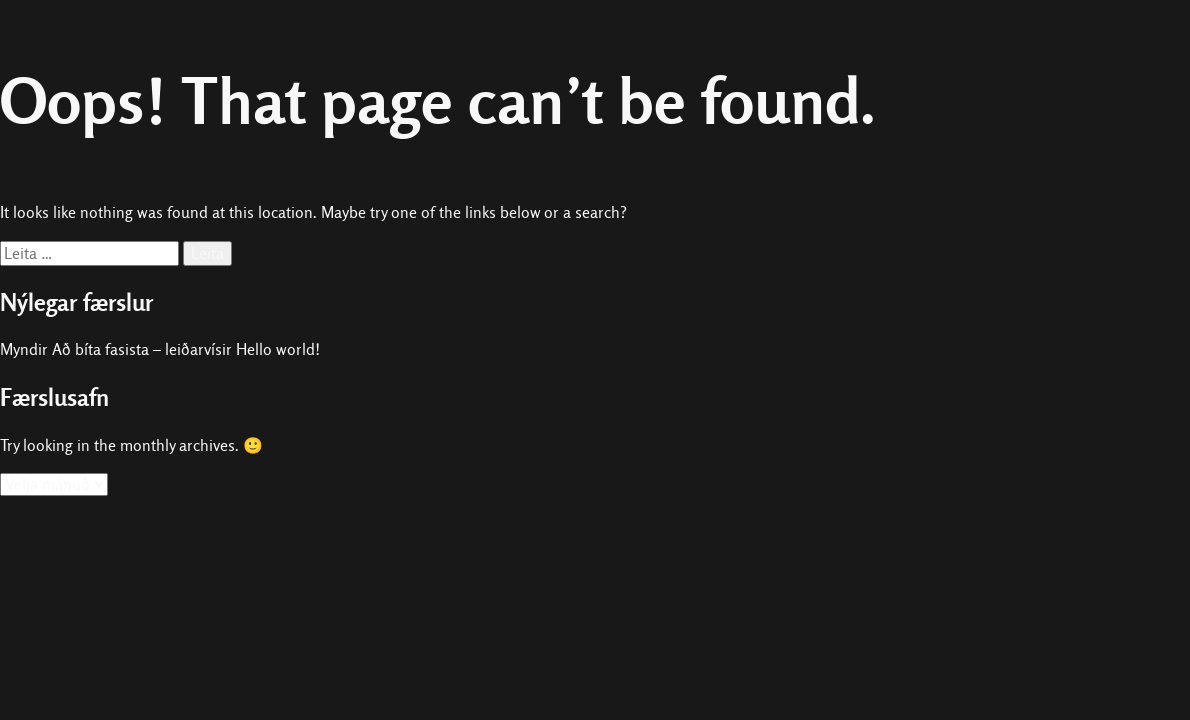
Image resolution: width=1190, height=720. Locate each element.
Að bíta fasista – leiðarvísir (142, 349)
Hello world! (278, 349)
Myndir (24, 349)
